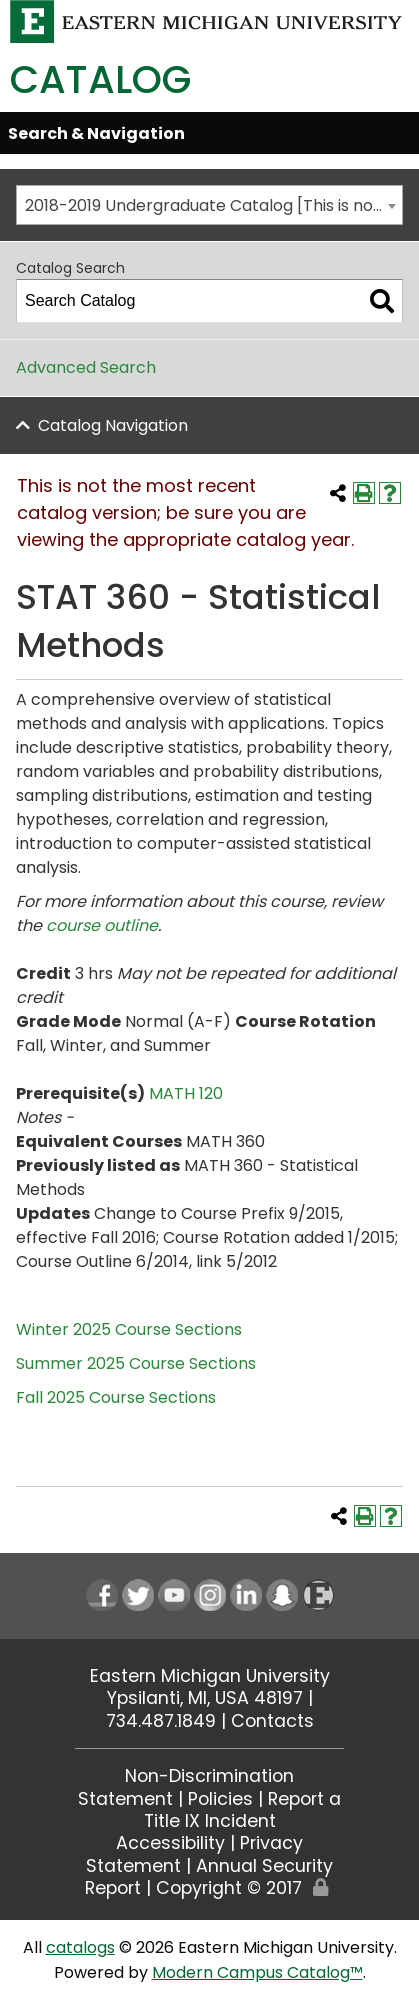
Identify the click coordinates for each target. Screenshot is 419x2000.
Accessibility (170, 1843)
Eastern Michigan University (210, 1676)
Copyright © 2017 (229, 1888)
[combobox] (209, 205)
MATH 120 (186, 1093)
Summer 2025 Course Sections (136, 1363)
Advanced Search (86, 367)
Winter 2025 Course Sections (129, 1329)
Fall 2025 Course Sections (116, 1397)
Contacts (272, 1721)
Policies (220, 1799)
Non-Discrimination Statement (186, 1787)
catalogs (80, 1947)
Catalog (100, 79)
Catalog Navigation (113, 425)
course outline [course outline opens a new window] (102, 925)
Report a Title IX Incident (243, 1810)
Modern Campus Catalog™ (257, 1972)
